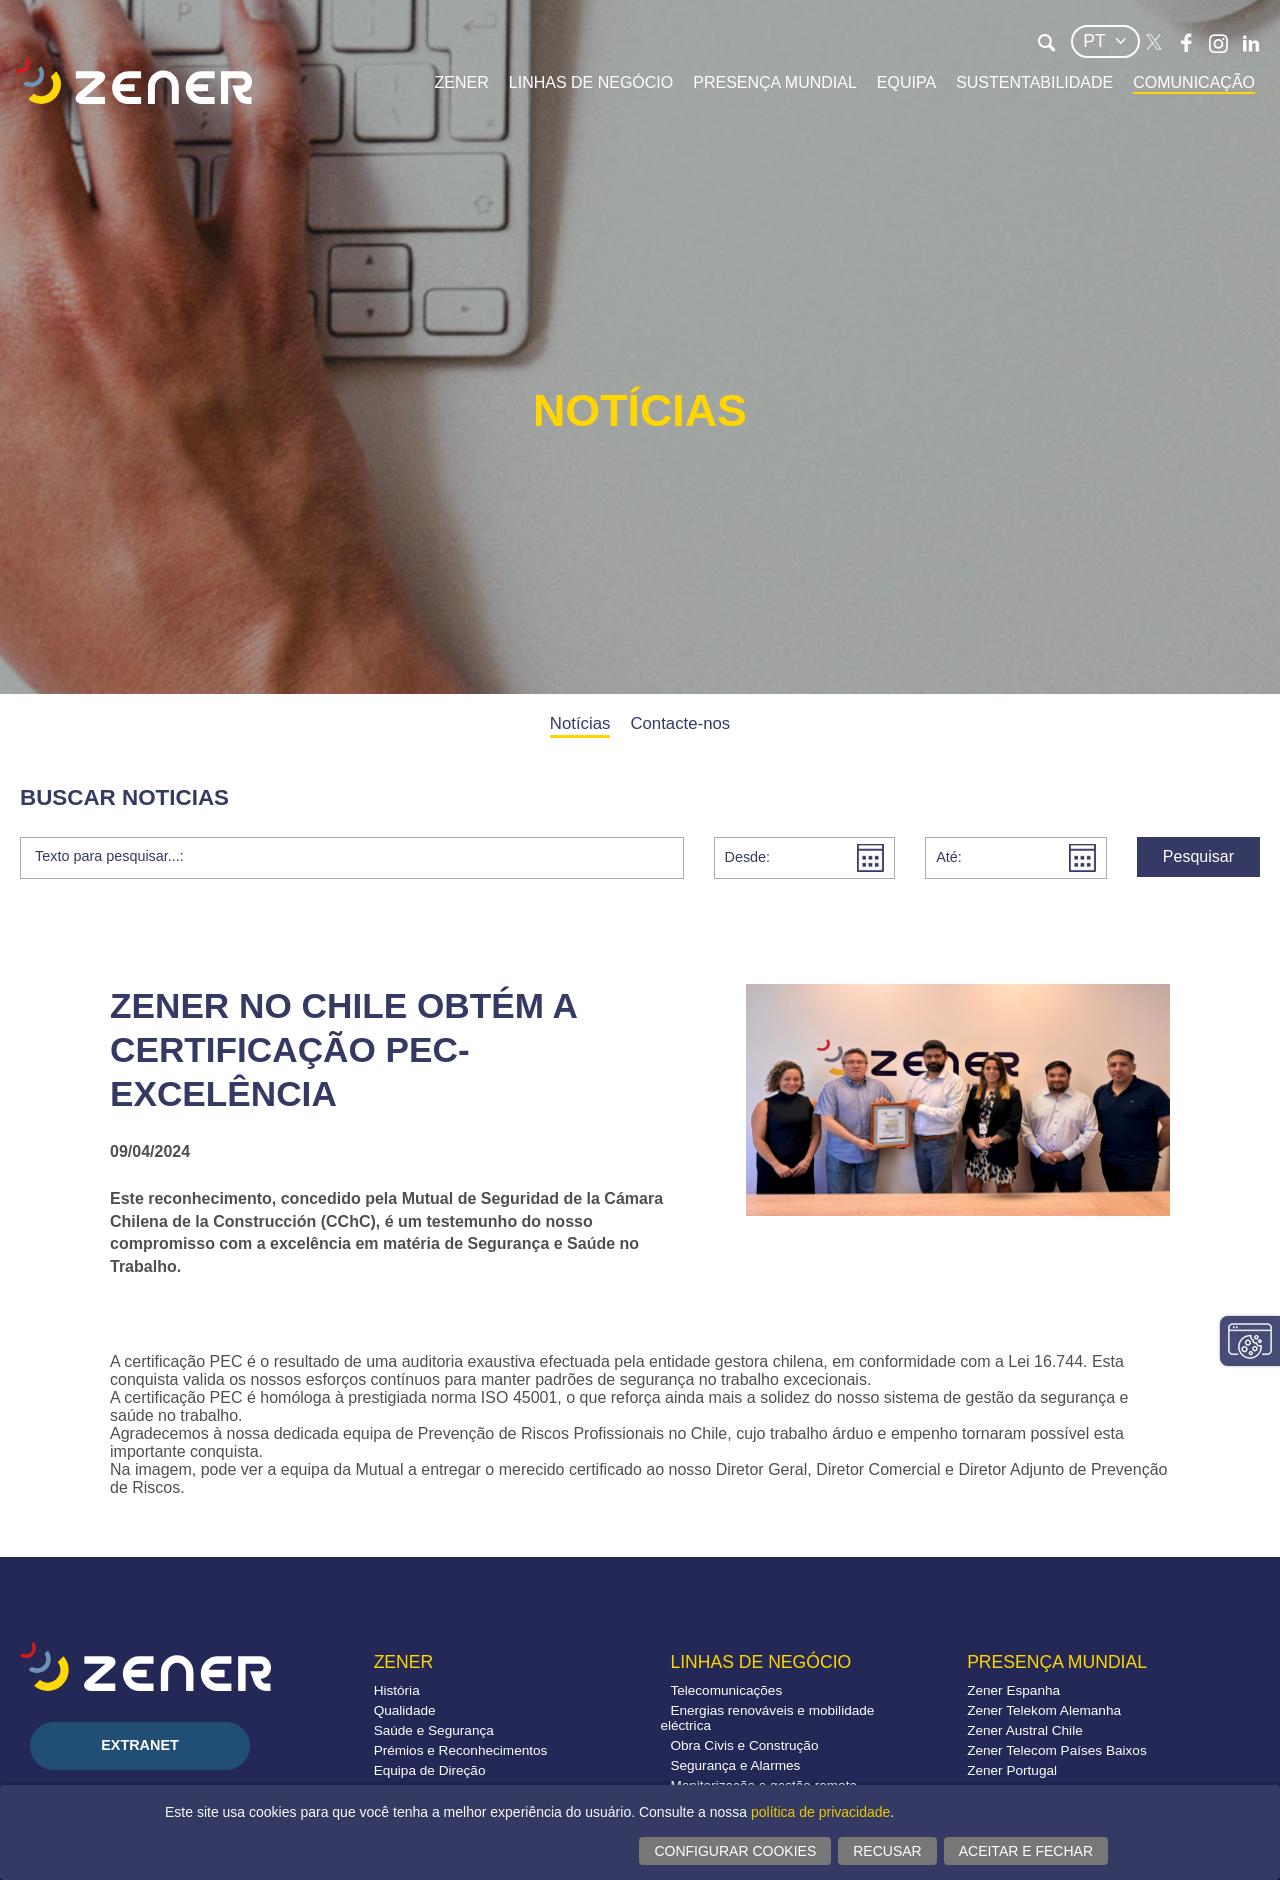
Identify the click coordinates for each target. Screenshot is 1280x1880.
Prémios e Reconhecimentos (461, 1750)
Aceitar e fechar (1026, 1851)
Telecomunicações (726, 1690)
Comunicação (1194, 82)
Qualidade (405, 1710)
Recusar (887, 1851)
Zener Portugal (1012, 1770)
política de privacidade (820, 1812)
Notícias (580, 723)
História (397, 1690)
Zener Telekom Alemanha (1044, 1710)
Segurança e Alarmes (735, 1765)
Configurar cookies (735, 1851)
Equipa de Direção (430, 1770)
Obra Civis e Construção (744, 1745)
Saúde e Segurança (434, 1730)
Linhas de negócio (591, 82)
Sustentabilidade (1034, 82)
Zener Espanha (1013, 1690)
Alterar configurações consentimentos (1250, 1341)
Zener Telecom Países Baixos (1057, 1750)
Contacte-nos (680, 723)
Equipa (906, 82)
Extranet (140, 1745)
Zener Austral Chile (1025, 1730)
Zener (462, 82)
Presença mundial (775, 82)
